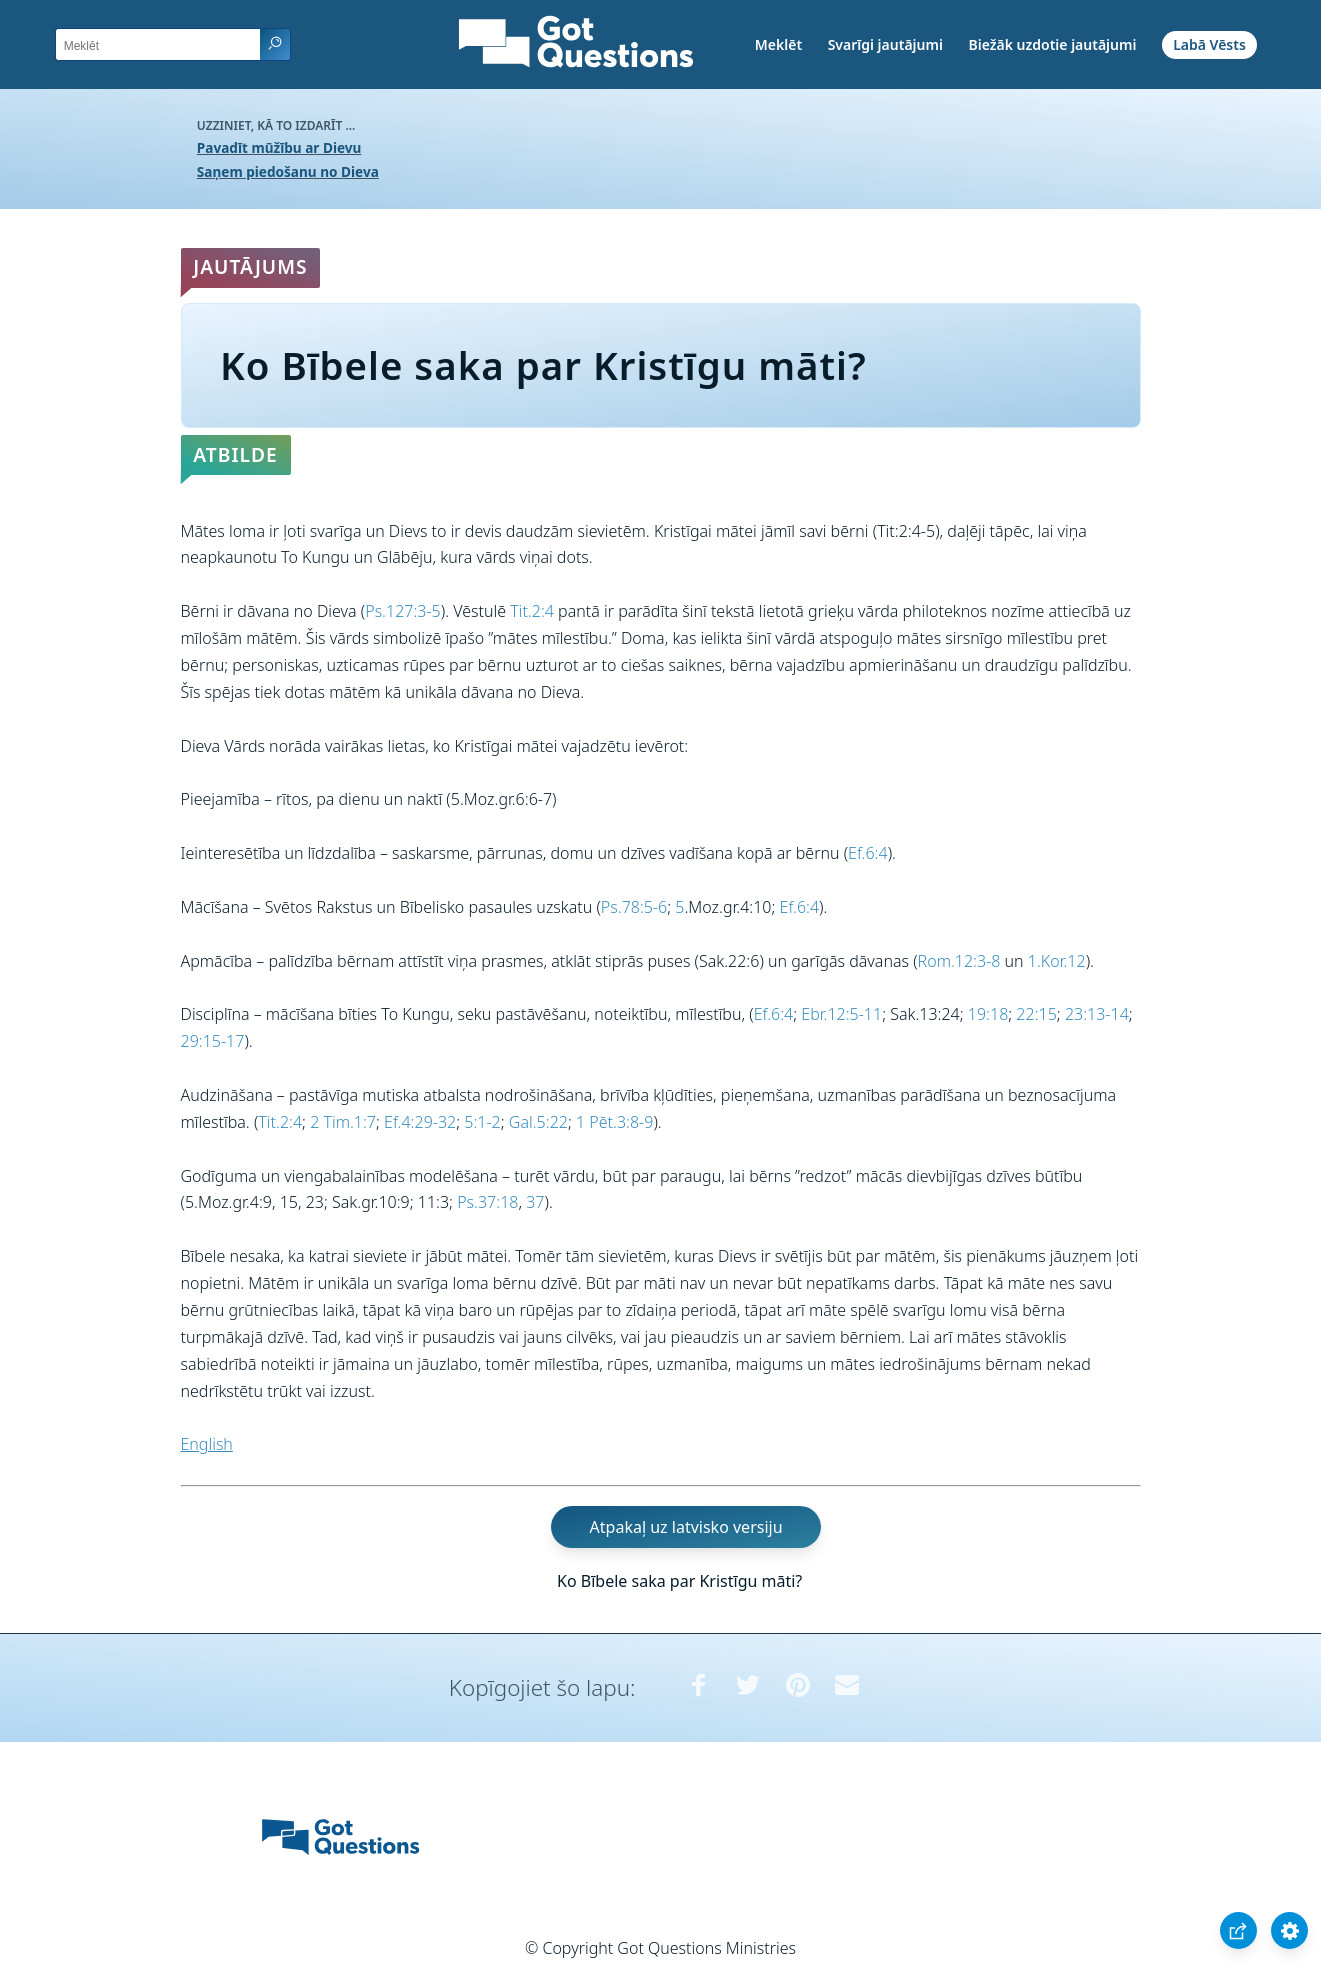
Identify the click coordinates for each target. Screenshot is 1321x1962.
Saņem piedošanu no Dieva (288, 171)
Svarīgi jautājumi (885, 44)
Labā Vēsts (1209, 44)
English (207, 1444)
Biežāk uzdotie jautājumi (1052, 44)
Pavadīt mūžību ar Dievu (279, 147)
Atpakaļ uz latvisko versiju (686, 1527)
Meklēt (778, 44)
